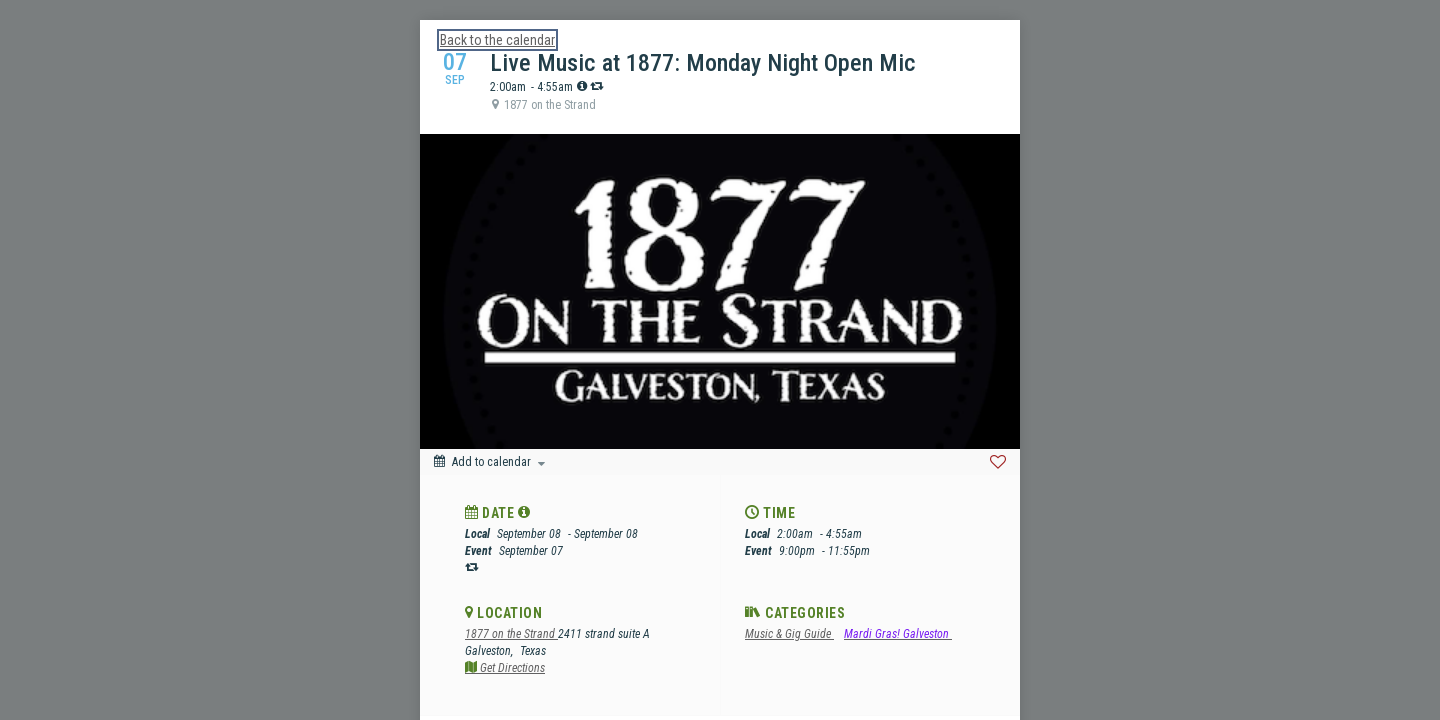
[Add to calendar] (489, 462)
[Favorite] (998, 462)
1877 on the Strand (511, 634)
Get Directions (505, 668)
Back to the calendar (497, 40)
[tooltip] (582, 86)
